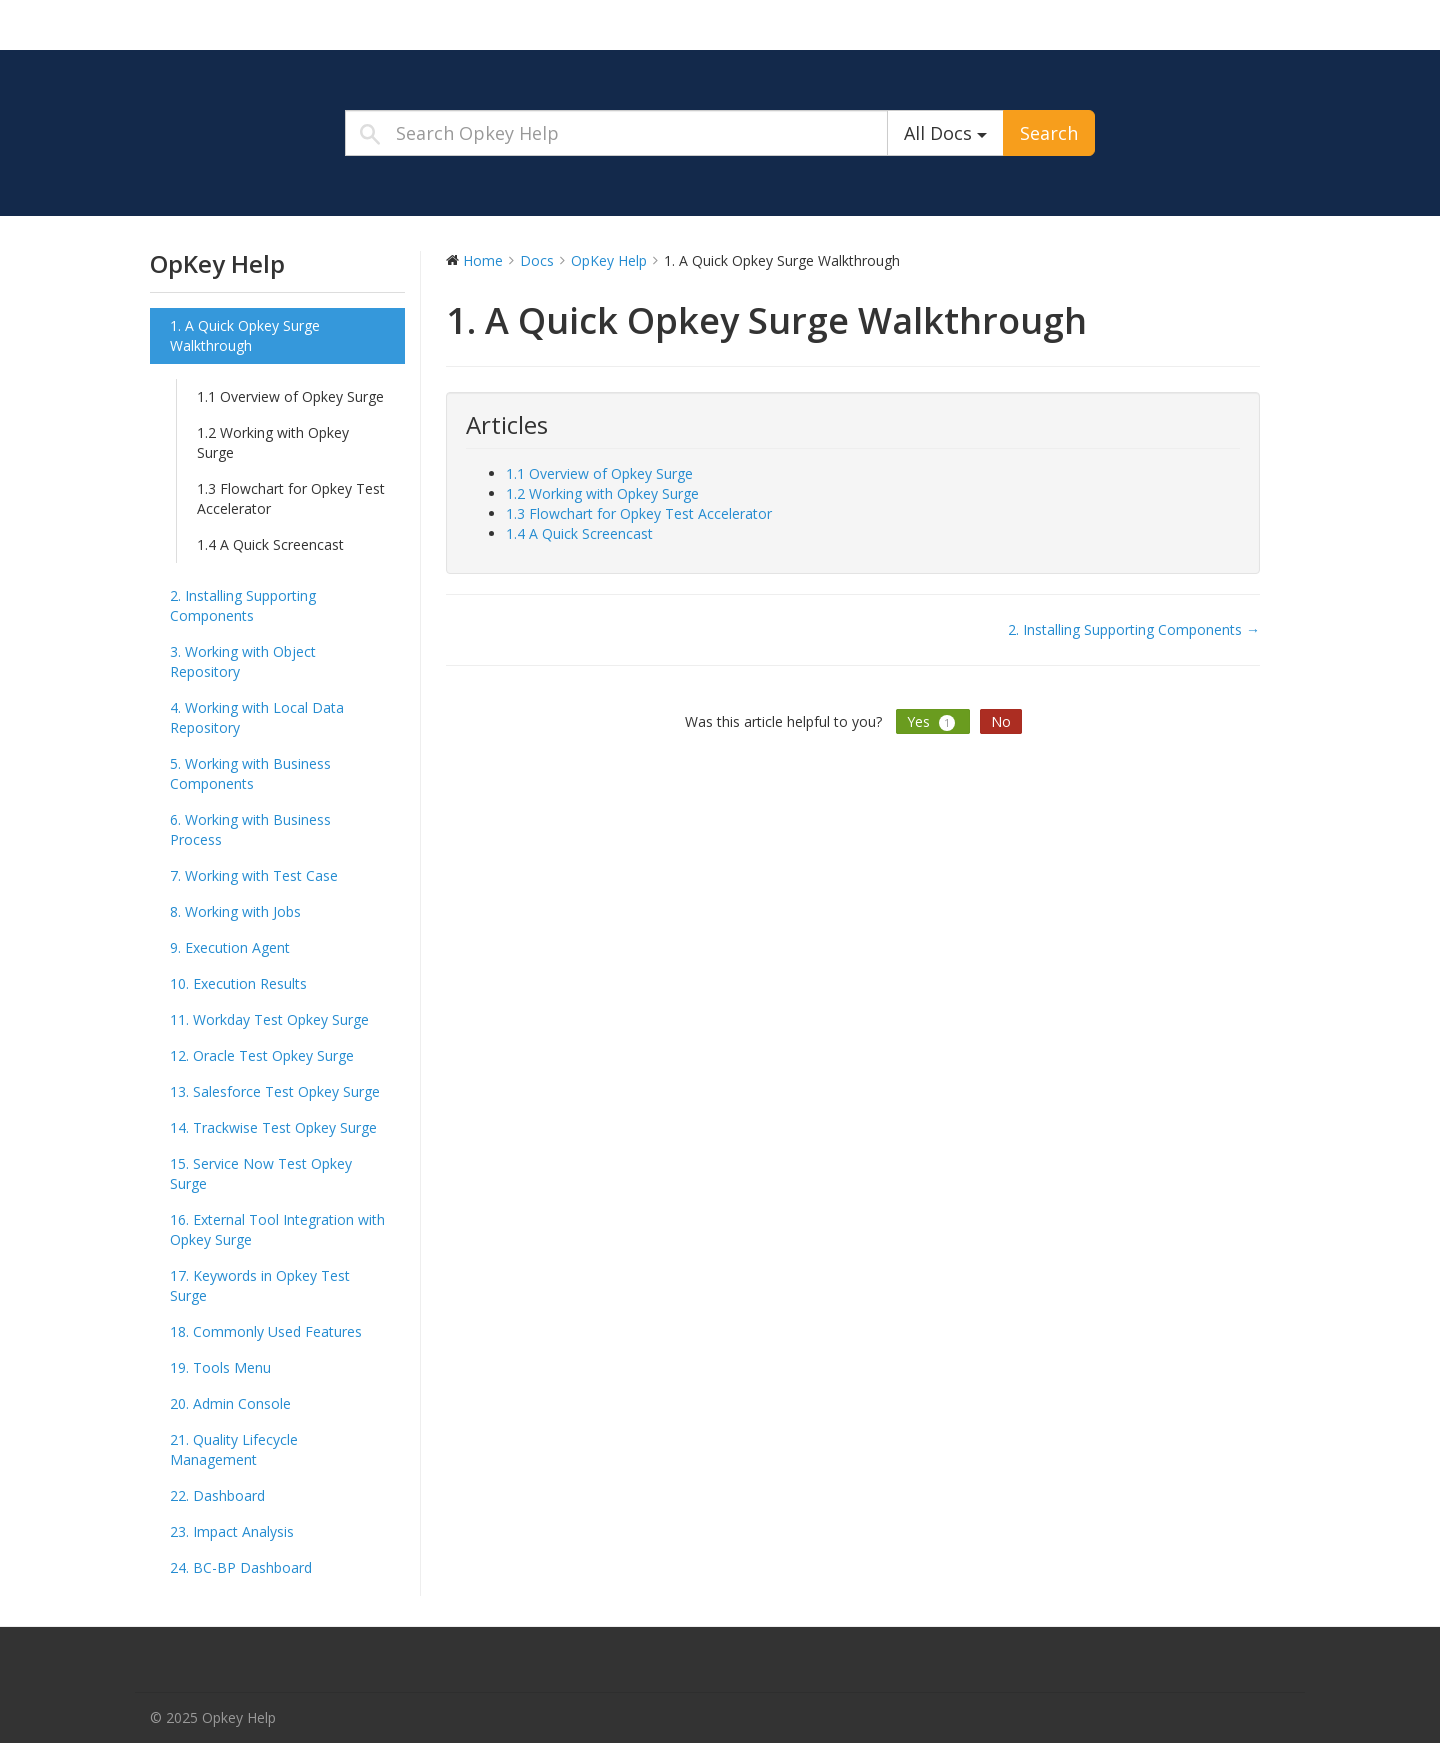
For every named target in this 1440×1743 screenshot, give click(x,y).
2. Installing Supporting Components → (1134, 629)
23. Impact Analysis (232, 1531)
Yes (933, 721)
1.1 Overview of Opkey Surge (290, 396)
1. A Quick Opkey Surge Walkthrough (245, 335)
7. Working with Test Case (254, 875)
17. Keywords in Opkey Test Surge (260, 1285)
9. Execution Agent (230, 947)
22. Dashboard (217, 1495)
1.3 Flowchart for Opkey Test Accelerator (291, 498)
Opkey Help (275, 24)
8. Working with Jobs (235, 911)
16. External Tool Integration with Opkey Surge (277, 1229)
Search (1049, 133)
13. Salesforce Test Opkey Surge (275, 1091)
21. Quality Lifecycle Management (234, 1449)
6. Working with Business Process (250, 829)
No (1001, 721)
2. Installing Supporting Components (243, 605)
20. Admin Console (230, 1403)
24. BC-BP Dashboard (241, 1567)
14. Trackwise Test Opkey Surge (273, 1127)
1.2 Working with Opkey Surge (273, 442)
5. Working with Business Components (250, 773)
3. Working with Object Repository (243, 661)
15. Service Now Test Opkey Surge (261, 1173)
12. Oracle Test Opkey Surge (262, 1055)
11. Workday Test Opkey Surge (269, 1019)
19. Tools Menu (220, 1367)
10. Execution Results (238, 983)
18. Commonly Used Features (266, 1331)
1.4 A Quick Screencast (270, 544)
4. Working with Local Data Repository (257, 717)
